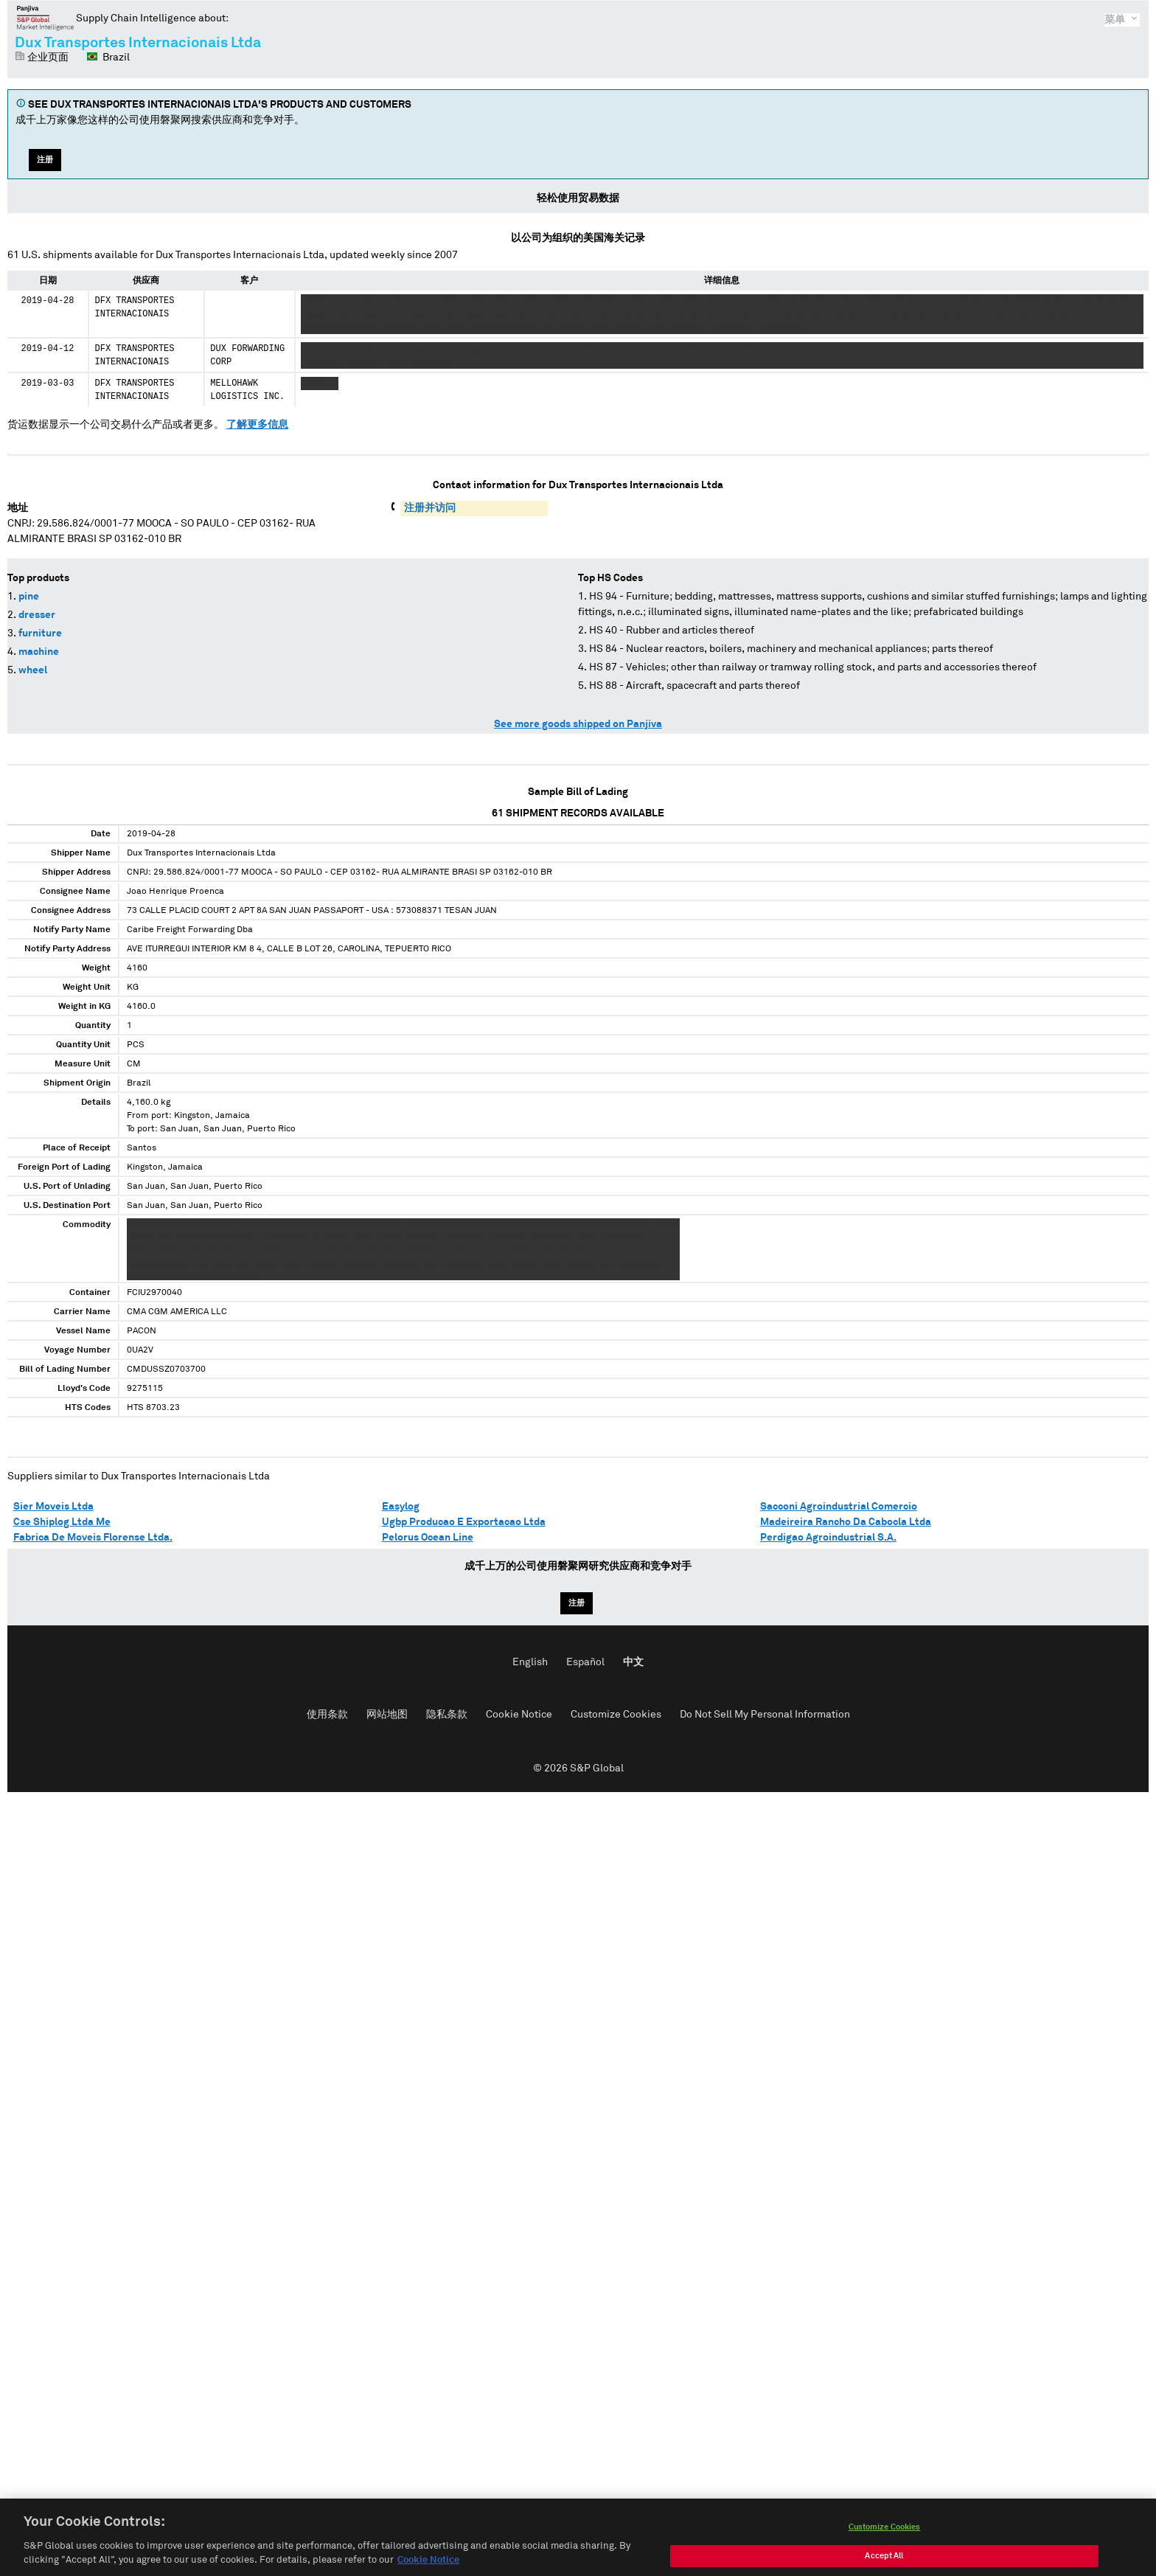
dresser (36, 615)
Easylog (400, 1506)
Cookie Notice (519, 1714)
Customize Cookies (616, 1714)
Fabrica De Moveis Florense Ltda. (93, 1537)
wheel (32, 670)
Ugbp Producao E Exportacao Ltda (464, 1522)
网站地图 (387, 1714)
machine (38, 652)
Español (585, 1662)
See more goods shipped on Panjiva (578, 724)
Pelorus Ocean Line (427, 1537)
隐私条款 (446, 1714)
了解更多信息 (257, 425)
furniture (40, 633)
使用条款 (327, 1714)
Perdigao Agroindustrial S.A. (828, 1537)
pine (28, 596)
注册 (45, 160)
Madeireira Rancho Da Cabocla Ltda (845, 1522)
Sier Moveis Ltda (53, 1506)
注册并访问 (430, 508)
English (530, 1662)
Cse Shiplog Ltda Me (62, 1522)
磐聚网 (45, 17)
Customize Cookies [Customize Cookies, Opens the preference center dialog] (885, 2538)
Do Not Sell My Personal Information (765, 1714)
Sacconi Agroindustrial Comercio (838, 1506)
